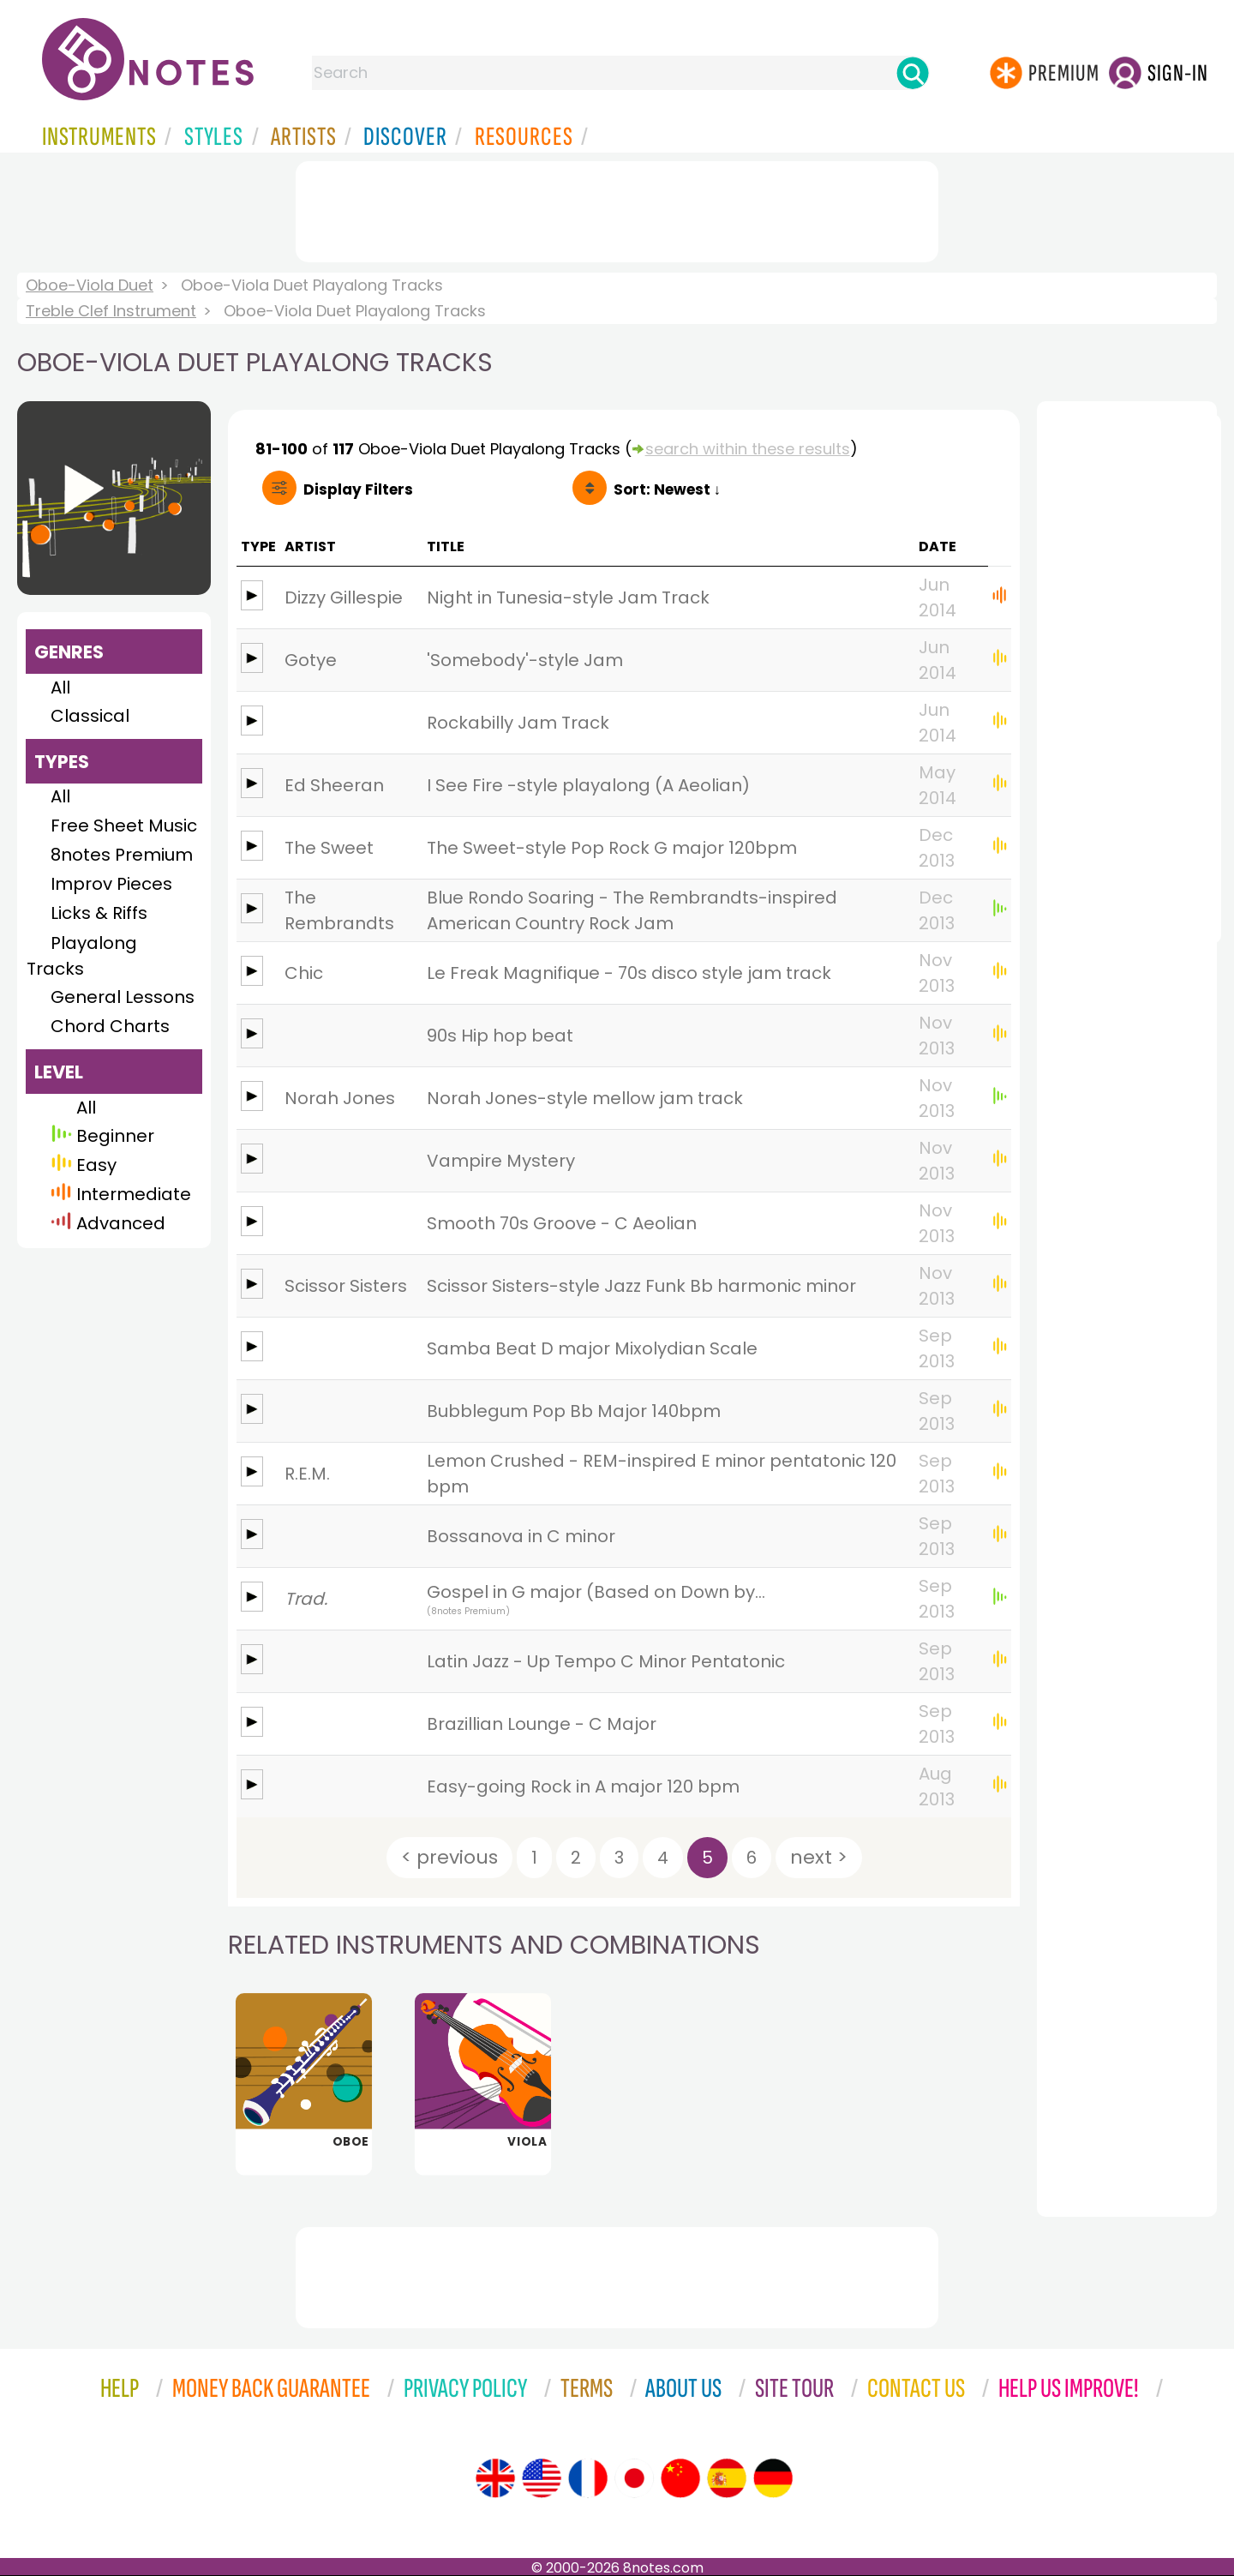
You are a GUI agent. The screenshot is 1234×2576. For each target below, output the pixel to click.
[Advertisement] (617, 208)
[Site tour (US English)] (541, 2478)
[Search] (912, 73)
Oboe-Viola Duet (89, 285)
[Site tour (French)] (587, 2478)
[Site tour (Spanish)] (726, 2478)
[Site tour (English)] (495, 2478)
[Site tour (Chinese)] (680, 2478)
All (60, 688)
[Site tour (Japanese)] (634, 2478)
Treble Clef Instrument (111, 310)
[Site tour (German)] (773, 2478)
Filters (358, 489)
